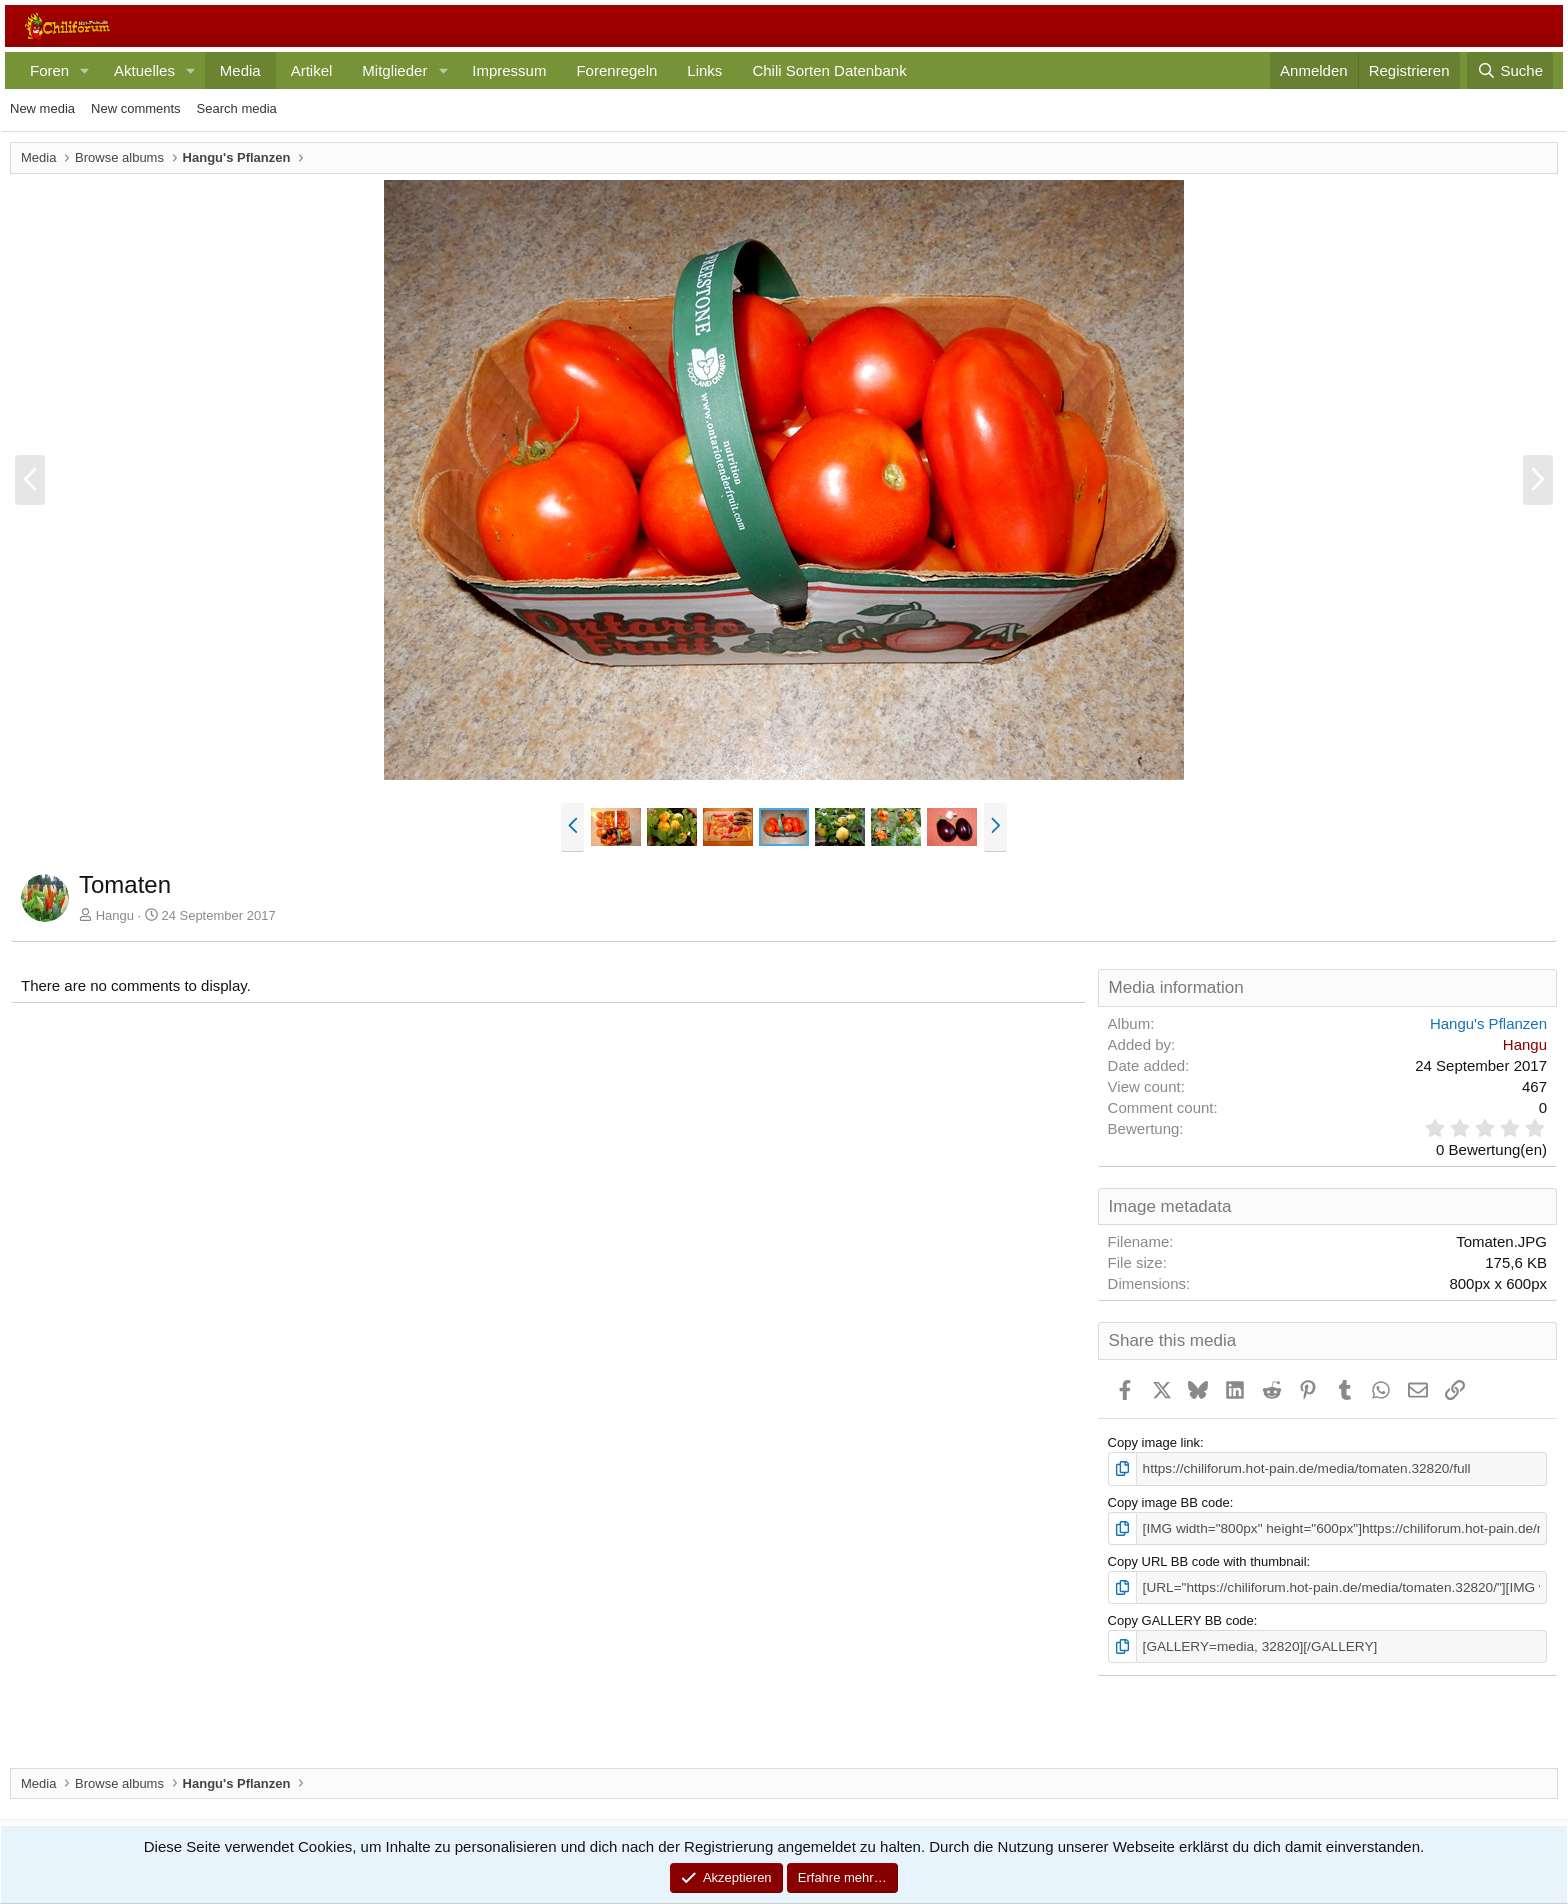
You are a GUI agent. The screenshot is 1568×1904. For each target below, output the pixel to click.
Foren (49, 70)
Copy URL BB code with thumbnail (1207, 1559)
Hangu (115, 915)
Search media (237, 108)
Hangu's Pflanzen (1488, 1023)
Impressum (509, 70)
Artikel (312, 70)
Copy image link (1154, 1442)
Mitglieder (394, 70)
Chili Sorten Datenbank (829, 70)
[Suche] (1510, 70)
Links (704, 70)
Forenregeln (616, 70)
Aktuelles (144, 70)
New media (42, 108)
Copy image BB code (1169, 1501)
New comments (136, 108)
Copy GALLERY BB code (1181, 1617)
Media (240, 70)
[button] (85, 70)
